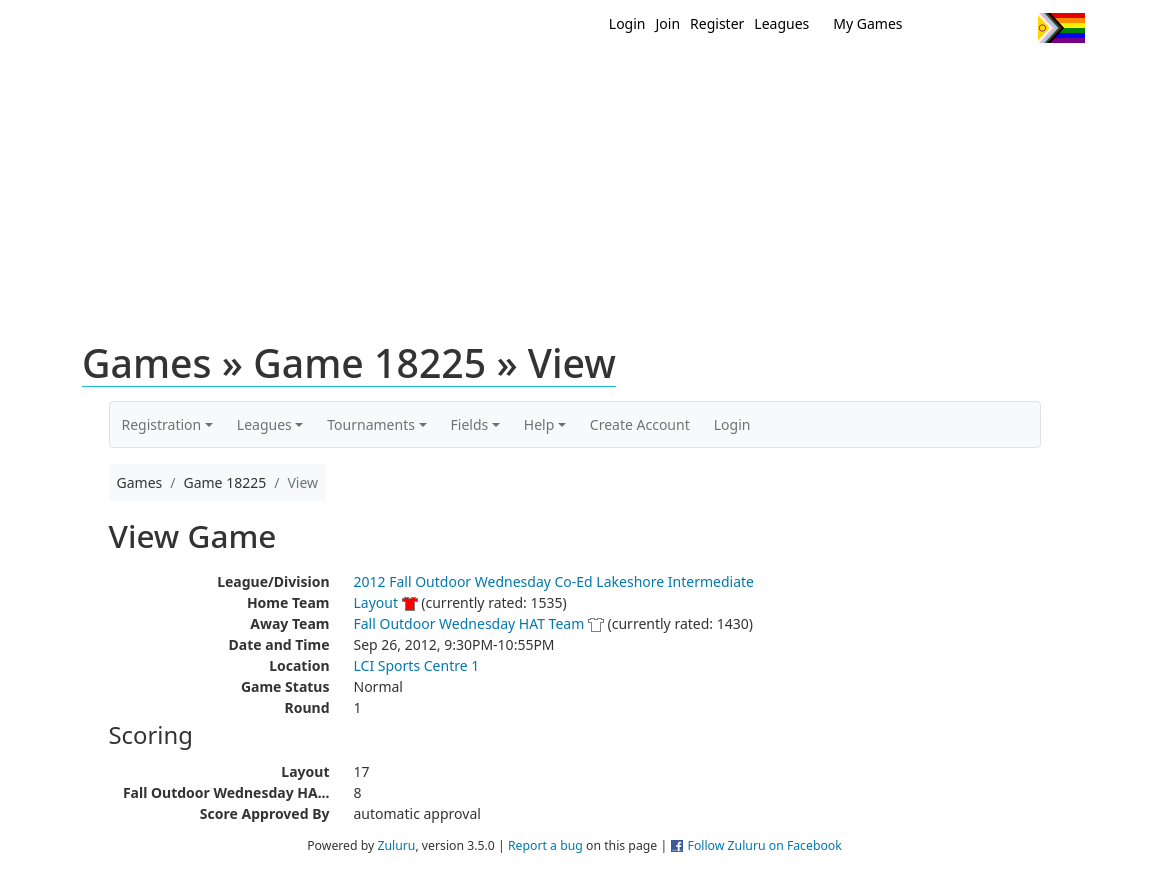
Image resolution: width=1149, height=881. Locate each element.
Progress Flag (1061, 28)
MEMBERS (617, 78)
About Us (1030, 78)
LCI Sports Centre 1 (417, 665)
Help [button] (539, 424)
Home (446, 78)
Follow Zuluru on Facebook (765, 845)
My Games (867, 23)
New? (525, 78)
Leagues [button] (264, 424)
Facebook (977, 28)
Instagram (1014, 28)
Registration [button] (162, 424)
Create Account (640, 424)
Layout (376, 602)
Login (627, 23)
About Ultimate (898, 78)
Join (668, 23)
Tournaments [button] (371, 424)
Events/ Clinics (746, 78)
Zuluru (396, 845)
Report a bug (545, 845)
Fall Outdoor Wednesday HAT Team (469, 623)
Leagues (781, 23)
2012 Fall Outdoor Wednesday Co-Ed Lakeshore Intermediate (554, 581)
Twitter (940, 28)
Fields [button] (470, 424)
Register (717, 23)
